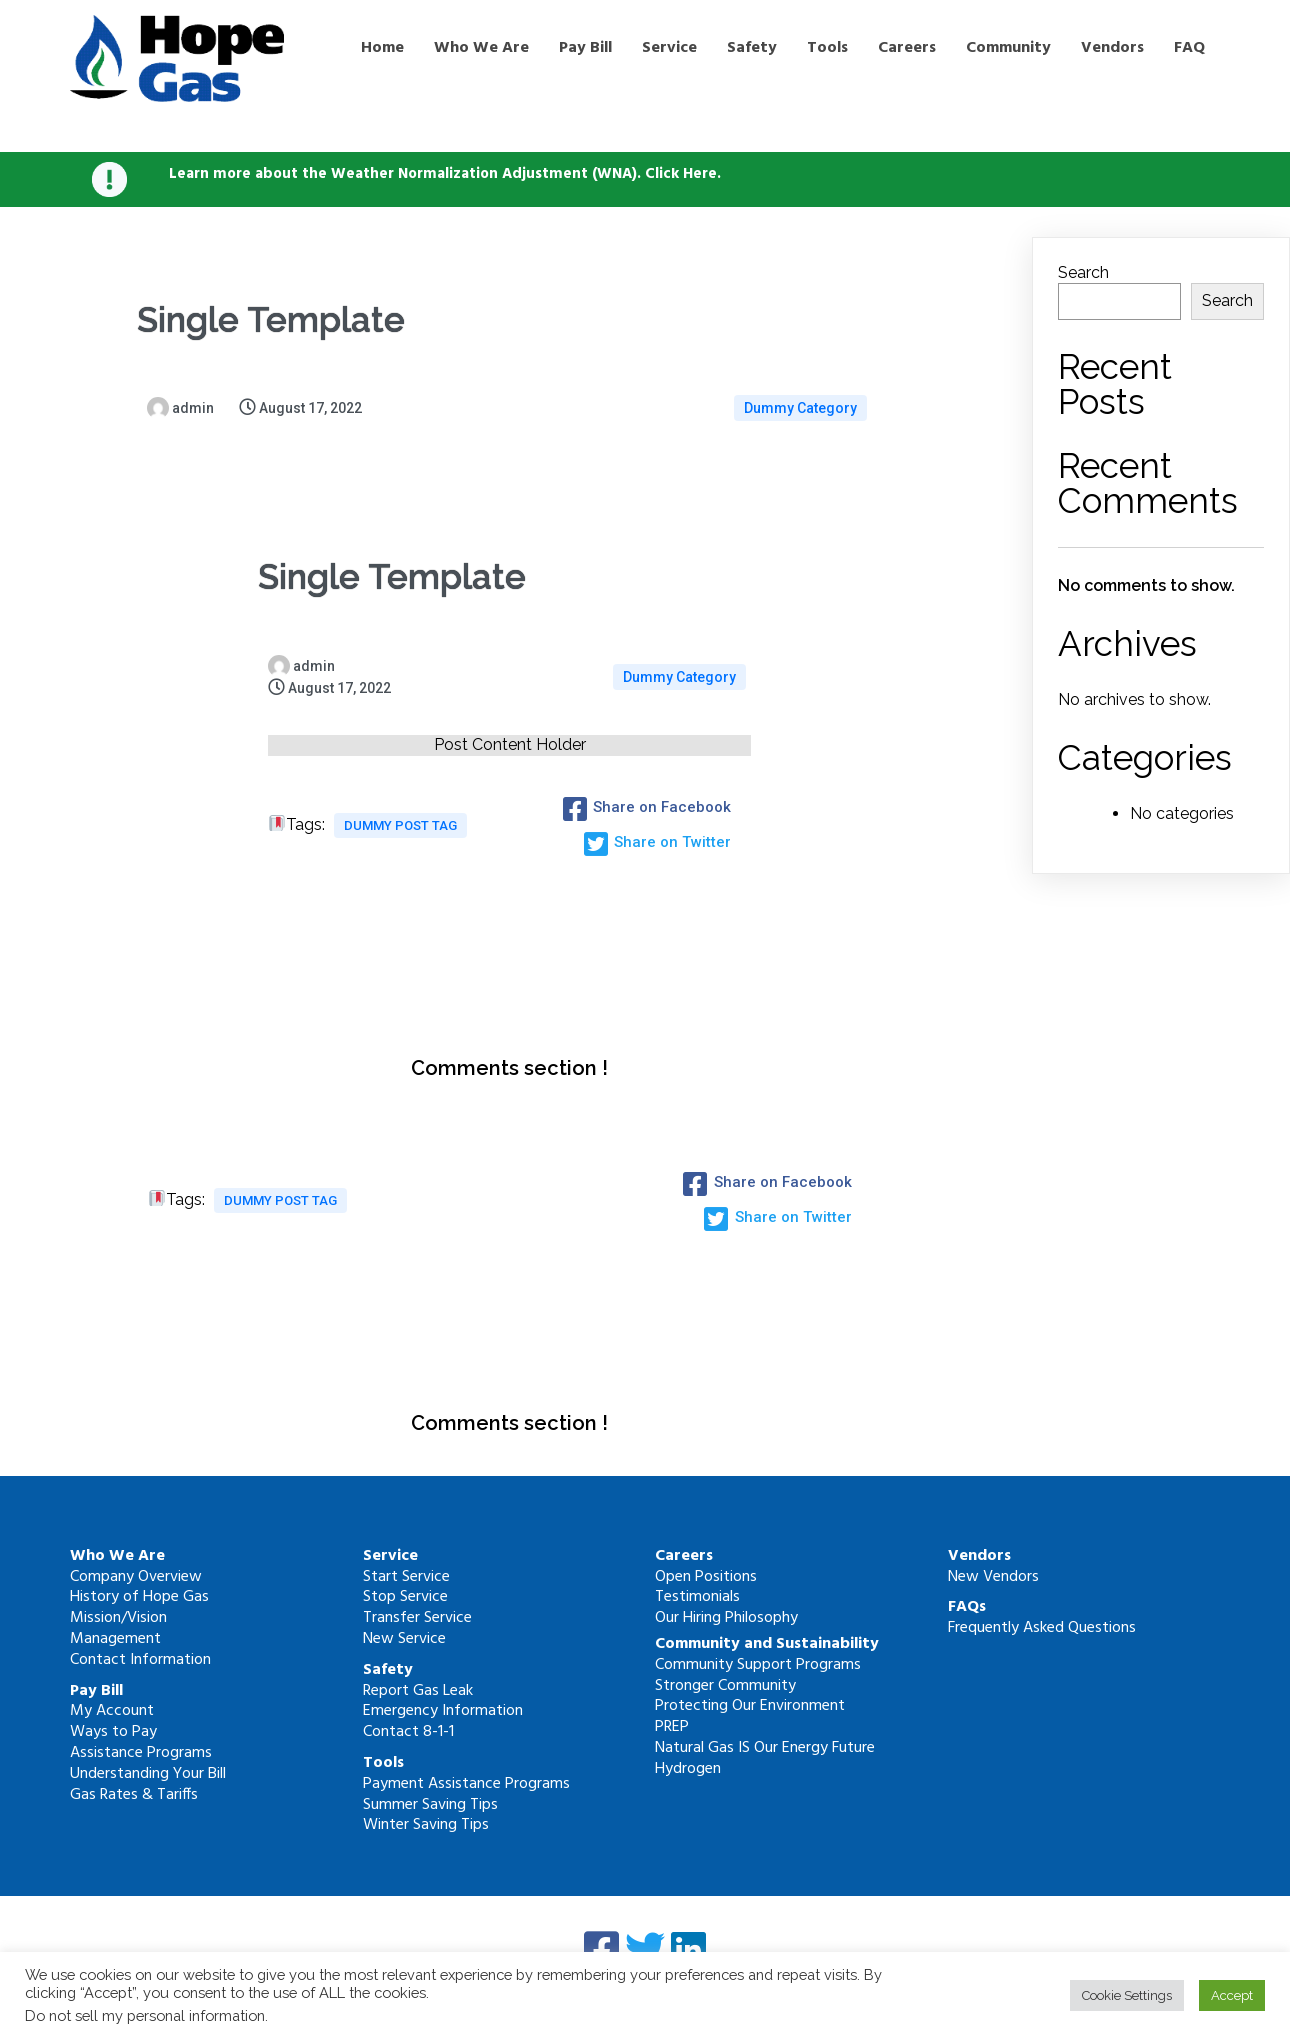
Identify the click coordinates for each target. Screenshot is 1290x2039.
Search (1083, 272)
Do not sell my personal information (145, 2015)
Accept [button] (1232, 1995)
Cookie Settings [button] (1127, 1995)
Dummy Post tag (400, 825)
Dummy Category (800, 408)
